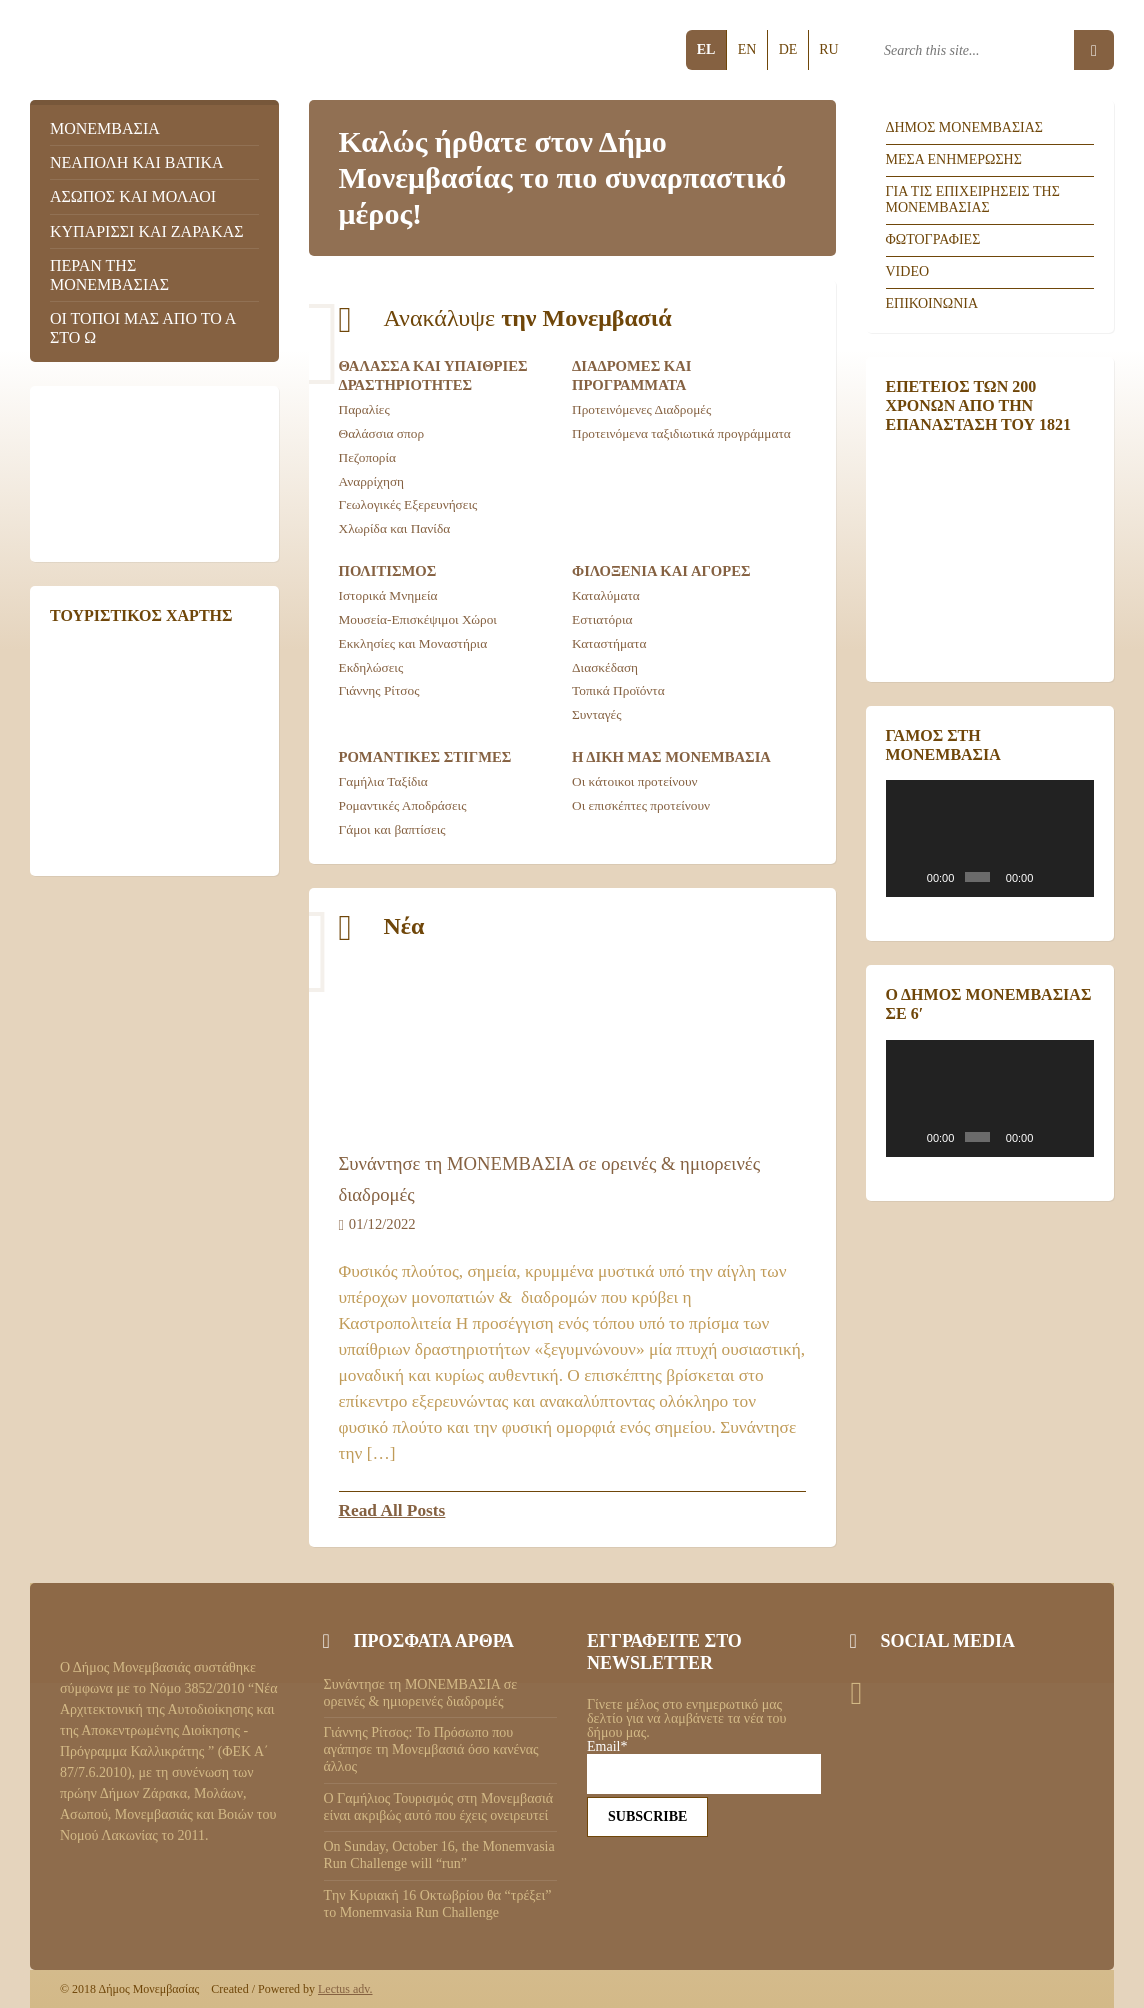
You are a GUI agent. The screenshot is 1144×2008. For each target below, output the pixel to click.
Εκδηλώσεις (371, 667)
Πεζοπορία (368, 457)
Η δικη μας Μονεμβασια (671, 757)
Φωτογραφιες (933, 239)
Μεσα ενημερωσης (954, 159)
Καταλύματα (606, 595)
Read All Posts (392, 1510)
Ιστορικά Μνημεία (388, 595)
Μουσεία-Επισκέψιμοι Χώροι (418, 619)
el (706, 49)
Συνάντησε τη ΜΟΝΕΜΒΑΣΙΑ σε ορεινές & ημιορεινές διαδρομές (421, 1693)
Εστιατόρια (602, 619)
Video (908, 271)
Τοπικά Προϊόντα (618, 690)
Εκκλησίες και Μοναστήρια (413, 643)
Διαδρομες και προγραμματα (632, 375)
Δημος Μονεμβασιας (965, 127)
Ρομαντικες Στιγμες (425, 757)
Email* (704, 1767)
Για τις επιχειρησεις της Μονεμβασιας (973, 200)
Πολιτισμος (388, 571)
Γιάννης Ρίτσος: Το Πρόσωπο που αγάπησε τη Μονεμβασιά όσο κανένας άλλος (431, 1749)
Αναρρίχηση (372, 481)
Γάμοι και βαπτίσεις (392, 829)
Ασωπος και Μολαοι (133, 196)
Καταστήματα (609, 643)
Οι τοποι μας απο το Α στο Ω (142, 328)
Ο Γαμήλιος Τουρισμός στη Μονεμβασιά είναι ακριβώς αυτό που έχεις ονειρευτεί (439, 1807)
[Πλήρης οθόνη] (1075, 877)
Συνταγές (597, 714)
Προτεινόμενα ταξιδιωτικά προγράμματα (681, 433)
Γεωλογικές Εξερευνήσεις (408, 504)
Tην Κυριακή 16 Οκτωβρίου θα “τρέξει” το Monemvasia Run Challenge (438, 1904)
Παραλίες (364, 409)
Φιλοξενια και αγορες (661, 571)
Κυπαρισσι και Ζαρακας (147, 231)
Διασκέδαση (605, 667)
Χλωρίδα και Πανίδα (395, 528)
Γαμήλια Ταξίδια (383, 781)
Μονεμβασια (105, 128)
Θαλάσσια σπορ (382, 433)
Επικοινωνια (932, 303)
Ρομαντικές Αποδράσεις (403, 805)
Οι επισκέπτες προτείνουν (641, 805)
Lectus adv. (345, 1989)
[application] (990, 838)
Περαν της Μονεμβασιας (109, 275)
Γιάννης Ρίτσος (379, 690)
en (747, 49)
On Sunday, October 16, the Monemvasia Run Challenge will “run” (439, 1855)
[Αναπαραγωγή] (912, 877)
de (788, 49)
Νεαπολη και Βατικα (137, 162)
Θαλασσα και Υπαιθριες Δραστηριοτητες (433, 375)
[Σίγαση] (1050, 877)
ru (828, 49)
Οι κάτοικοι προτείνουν (635, 781)
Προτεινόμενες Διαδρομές (641, 409)
